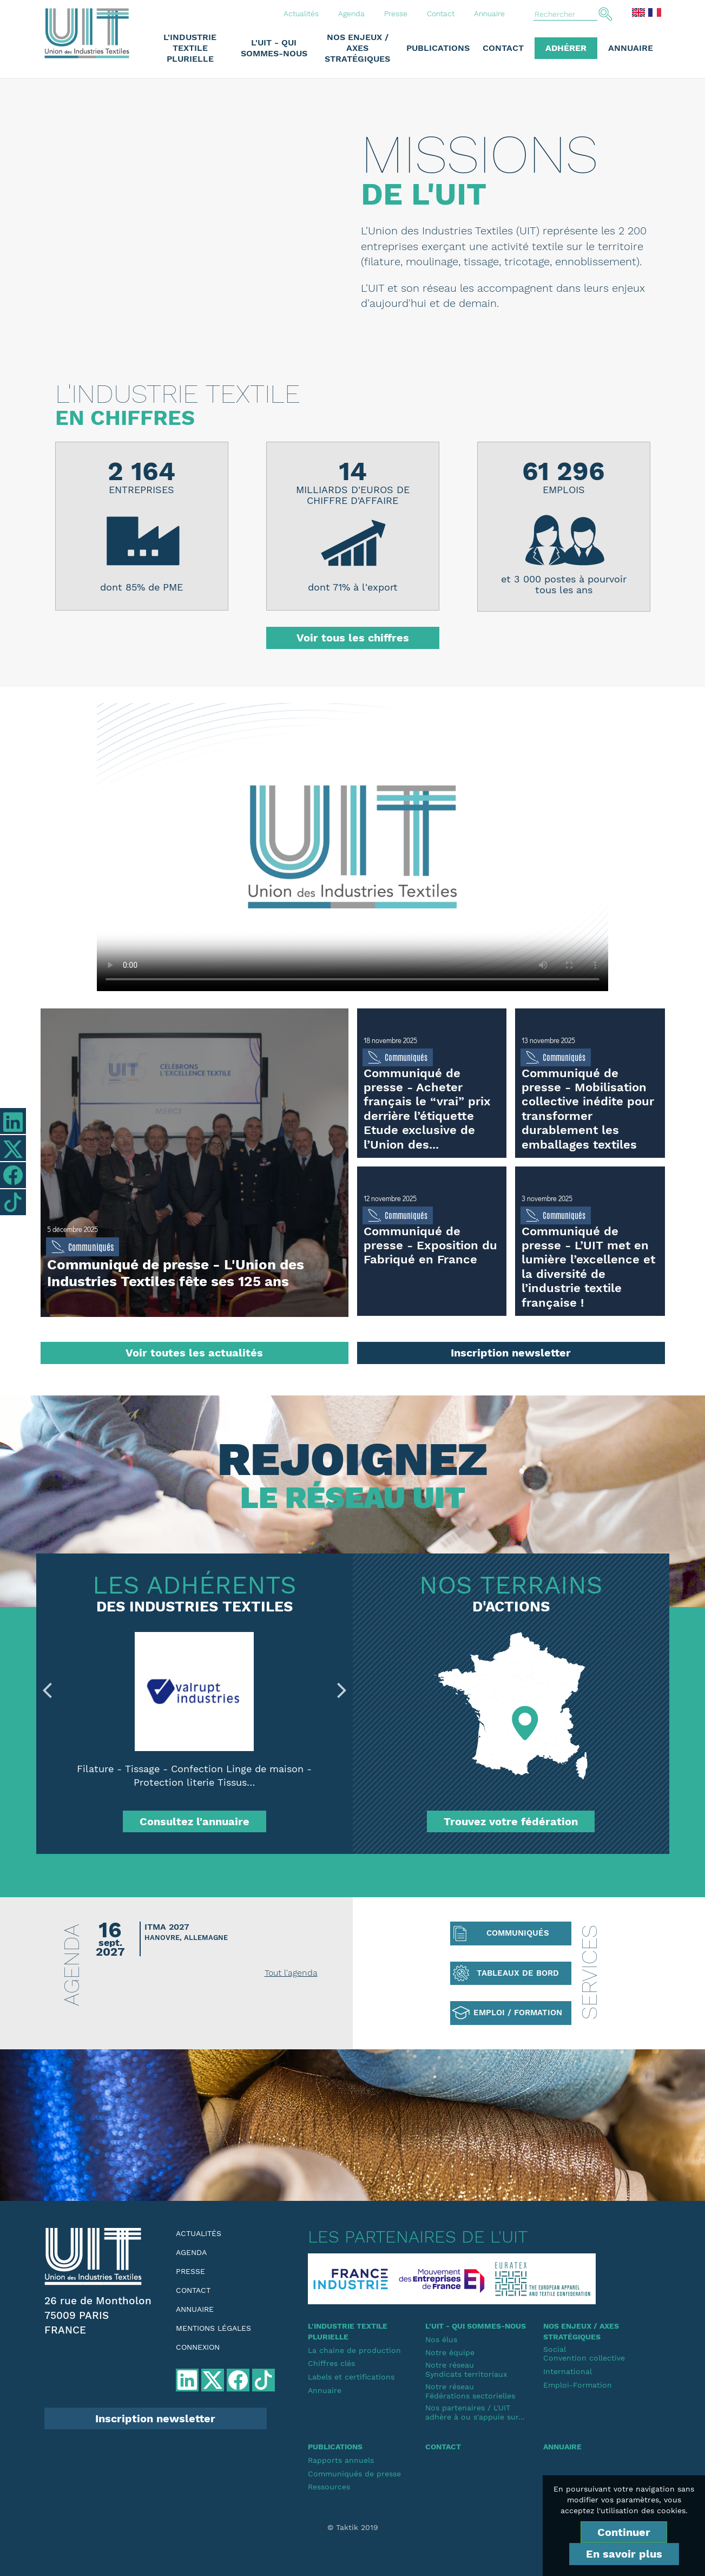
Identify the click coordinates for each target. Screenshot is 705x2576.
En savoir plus (624, 2553)
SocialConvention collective (584, 2354)
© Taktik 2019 (352, 2527)
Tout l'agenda (291, 1973)
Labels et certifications (351, 2376)
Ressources (329, 2486)
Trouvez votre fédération (511, 1821)
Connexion (198, 2347)
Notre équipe (450, 2352)
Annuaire (489, 13)
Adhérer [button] (566, 48)
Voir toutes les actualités (194, 1352)
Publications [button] (438, 48)
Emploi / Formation (517, 2012)
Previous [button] (47, 1690)
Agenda (351, 13)
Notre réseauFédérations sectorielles (470, 2391)
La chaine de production (354, 2350)
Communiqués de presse (354, 2473)
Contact (440, 13)
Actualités (301, 13)
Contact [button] (503, 48)
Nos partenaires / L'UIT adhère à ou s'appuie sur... (475, 2412)
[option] (194, 1719)
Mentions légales (213, 2328)
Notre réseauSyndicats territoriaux (466, 2369)
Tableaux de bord (518, 1973)
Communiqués (517, 1933)
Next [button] (342, 1690)
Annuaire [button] (630, 48)
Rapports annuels (341, 2460)
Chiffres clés (331, 2363)
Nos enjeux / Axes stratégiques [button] (357, 48)
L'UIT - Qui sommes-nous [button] (274, 47)
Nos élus (441, 2339)
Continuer (623, 2532)
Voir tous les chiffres (353, 637)
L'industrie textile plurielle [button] (189, 48)
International (567, 2371)
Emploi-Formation (577, 2385)
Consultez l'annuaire (194, 1821)
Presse (395, 13)
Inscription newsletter (511, 1352)
